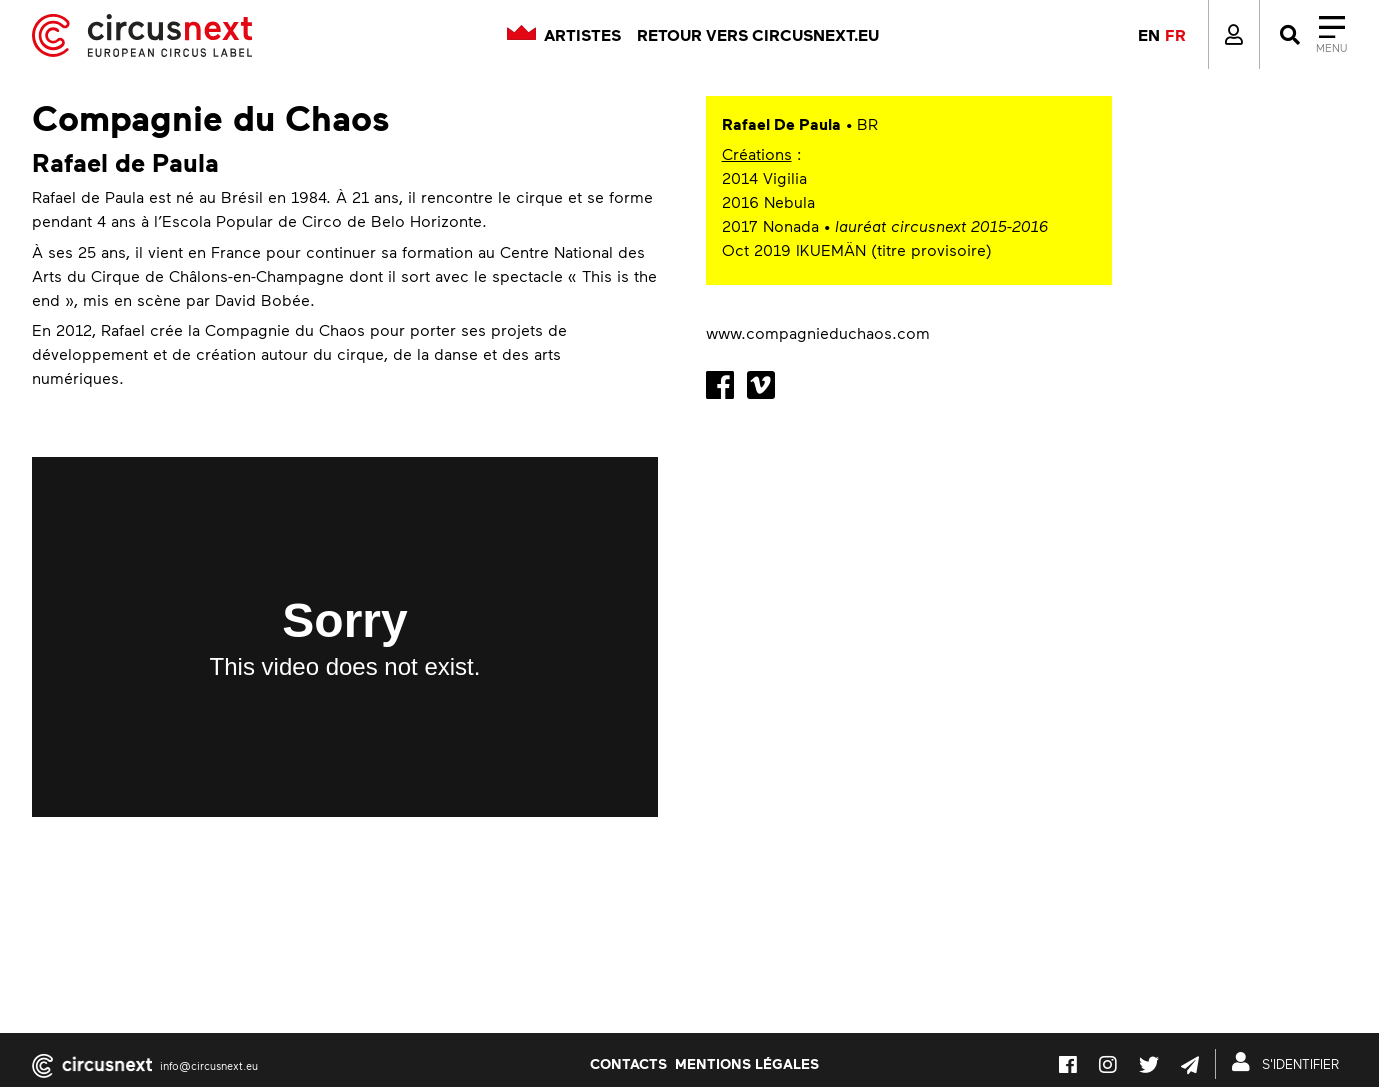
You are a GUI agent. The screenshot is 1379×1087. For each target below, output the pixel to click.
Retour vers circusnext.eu (758, 35)
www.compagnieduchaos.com (818, 332)
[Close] (1311, 35)
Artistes (582, 35)
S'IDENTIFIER (1289, 1062)
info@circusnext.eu (209, 1065)
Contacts (628, 1063)
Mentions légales (747, 1063)
